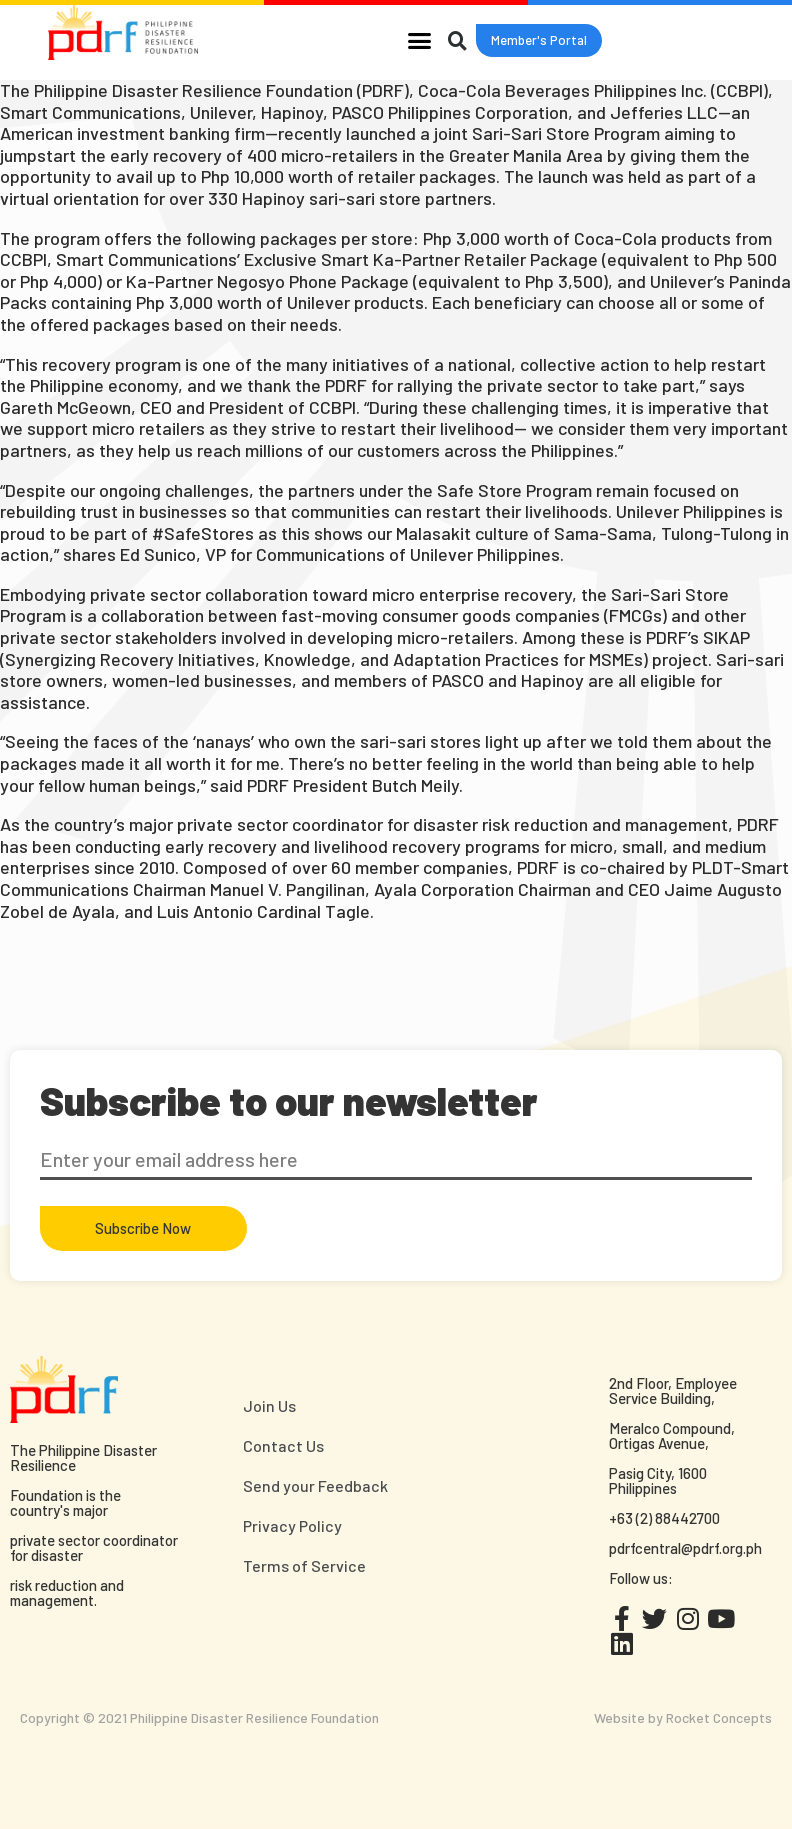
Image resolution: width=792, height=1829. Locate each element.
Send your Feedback (315, 1485)
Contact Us (283, 1445)
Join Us (269, 1405)
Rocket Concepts (719, 1717)
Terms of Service (304, 1565)
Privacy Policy (292, 1525)
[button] (420, 40)
